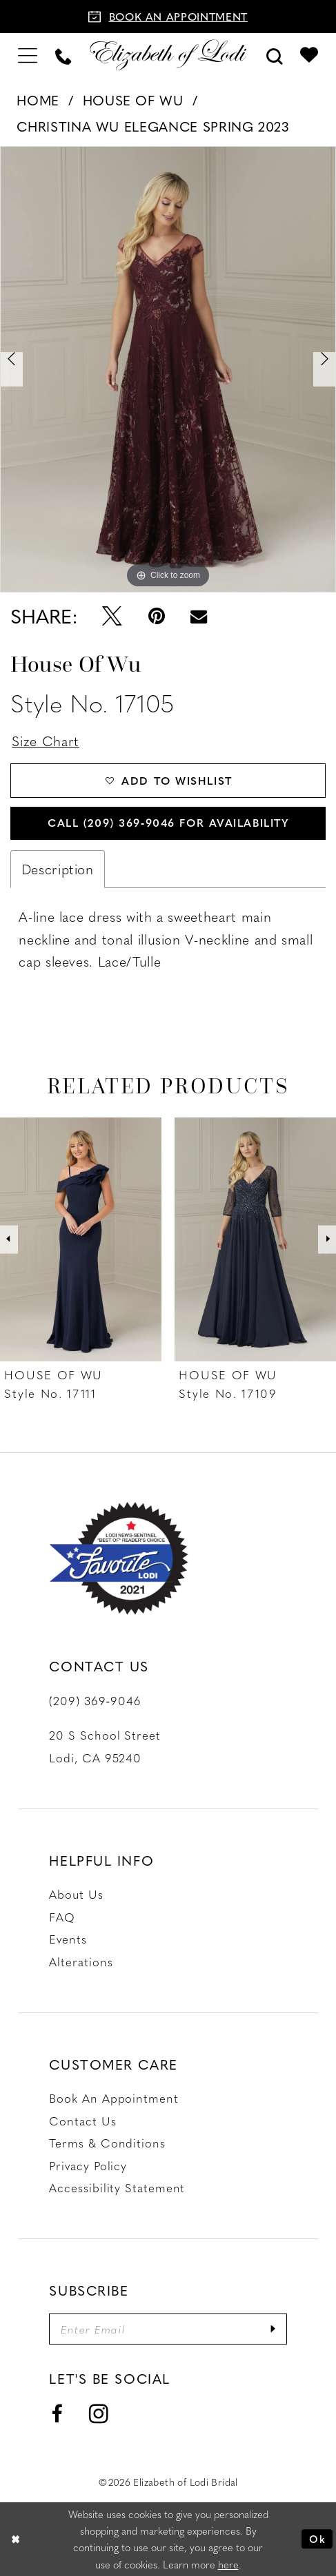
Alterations (80, 1961)
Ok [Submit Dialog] (317, 2538)
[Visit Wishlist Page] (309, 55)
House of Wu (133, 100)
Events (67, 1938)
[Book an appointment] (168, 16)
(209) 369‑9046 (95, 1700)
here (228, 2564)
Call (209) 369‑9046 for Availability (168, 822)
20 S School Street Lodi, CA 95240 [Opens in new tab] (104, 1746)
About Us (76, 1894)
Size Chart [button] (45, 740)
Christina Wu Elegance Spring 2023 (153, 126)
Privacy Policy (88, 2165)
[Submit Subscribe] (273, 2329)
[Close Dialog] (15, 2539)
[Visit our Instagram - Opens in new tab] (99, 2414)
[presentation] (80, 1239)
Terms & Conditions (107, 2142)
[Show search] (274, 55)
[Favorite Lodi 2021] (118, 1558)
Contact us (82, 2120)
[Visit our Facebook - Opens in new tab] (56, 2414)
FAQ (62, 1916)
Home (38, 100)
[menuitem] (27, 54)
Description (57, 868)
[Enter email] (167, 2329)
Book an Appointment (113, 2098)
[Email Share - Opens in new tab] (199, 616)
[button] (27, 54)
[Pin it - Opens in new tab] (156, 616)
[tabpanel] (168, 369)
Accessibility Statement (117, 2187)
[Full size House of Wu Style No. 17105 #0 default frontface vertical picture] (168, 369)
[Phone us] (63, 55)
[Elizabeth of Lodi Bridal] (168, 54)
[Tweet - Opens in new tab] (111, 616)
